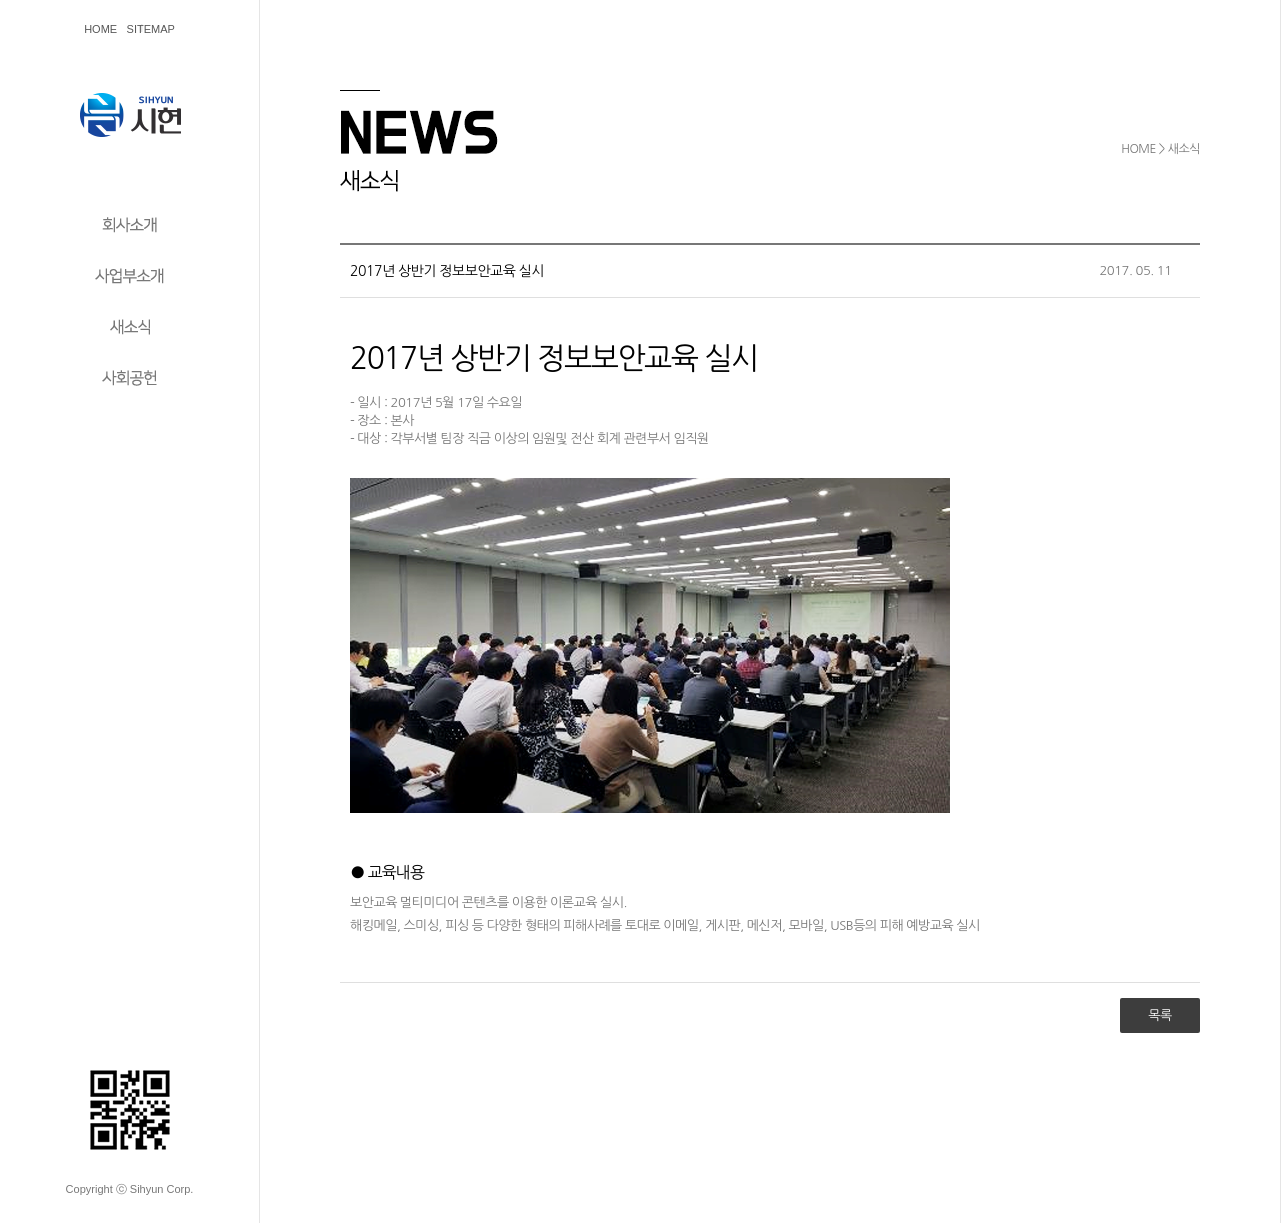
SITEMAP (151, 29)
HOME (100, 29)
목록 (1159, 1015)
